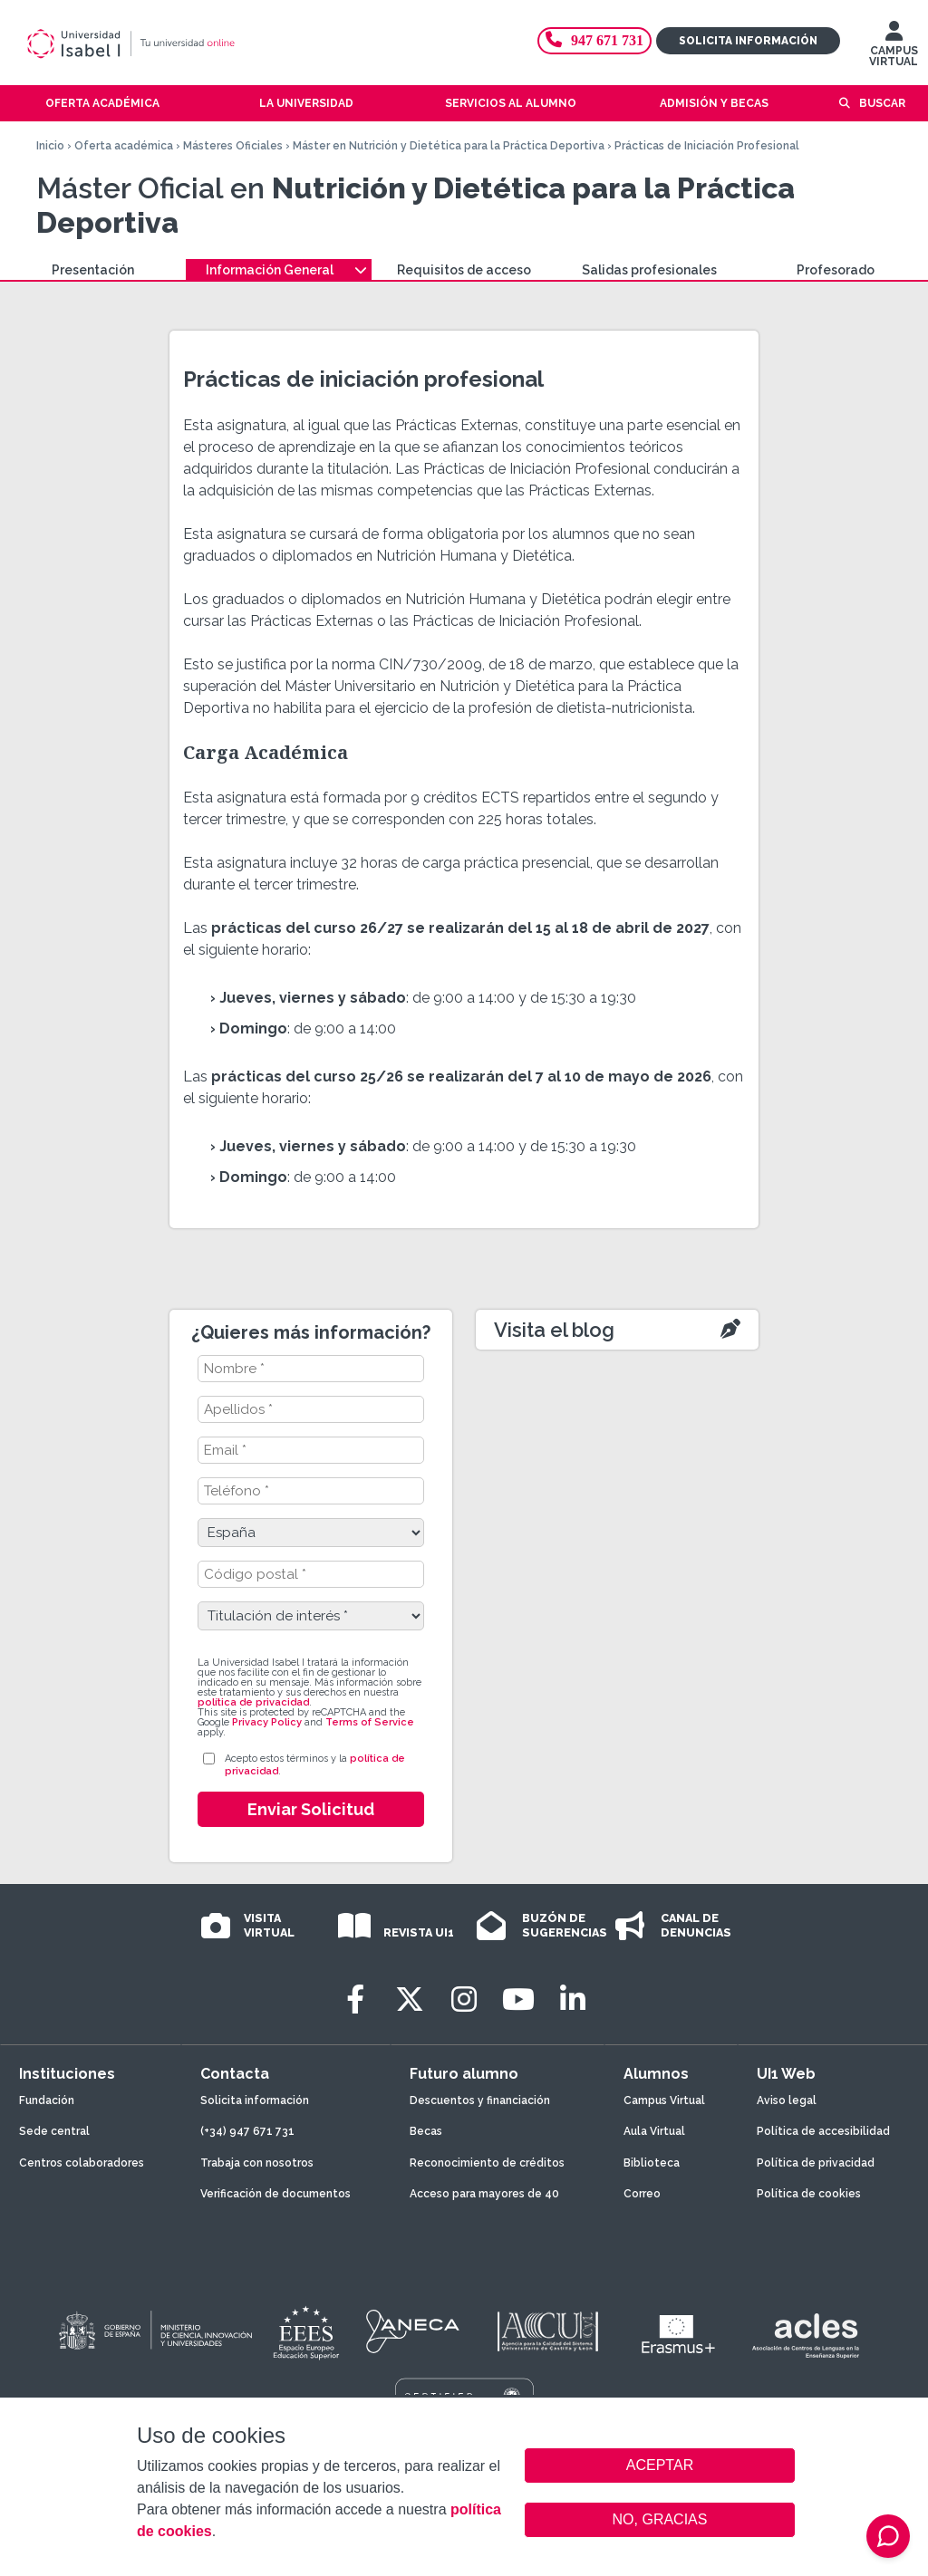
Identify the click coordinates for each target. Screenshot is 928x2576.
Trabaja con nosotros (257, 2163)
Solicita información (748, 40)
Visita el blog (554, 1329)
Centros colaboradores (81, 2163)
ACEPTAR (660, 2465)
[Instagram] (464, 1999)
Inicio (50, 145)
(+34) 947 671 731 (247, 2131)
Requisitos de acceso (464, 270)
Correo (642, 2193)
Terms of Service (369, 1722)
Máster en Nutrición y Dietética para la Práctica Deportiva (448, 145)
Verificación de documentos (275, 2193)
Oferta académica (123, 145)
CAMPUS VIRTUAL (893, 48)
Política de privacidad (816, 2163)
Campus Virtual (664, 2100)
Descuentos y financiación (480, 2100)
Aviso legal (787, 2100)
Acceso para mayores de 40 (484, 2193)
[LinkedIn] (572, 1999)
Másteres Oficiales (233, 145)
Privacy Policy (267, 1722)
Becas (426, 2131)
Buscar (882, 103)
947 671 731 (594, 40)
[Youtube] (518, 1999)
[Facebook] (355, 1999)
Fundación (46, 2100)
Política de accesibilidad (823, 2131)
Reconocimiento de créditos (487, 2163)
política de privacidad (253, 1702)
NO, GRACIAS (660, 2519)
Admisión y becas (714, 103)
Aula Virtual (654, 2131)
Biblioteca (652, 2163)
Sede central (54, 2131)
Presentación (93, 270)
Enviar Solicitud (310, 1809)
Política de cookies (809, 2193)
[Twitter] (409, 1999)
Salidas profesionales (649, 270)
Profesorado (836, 270)
